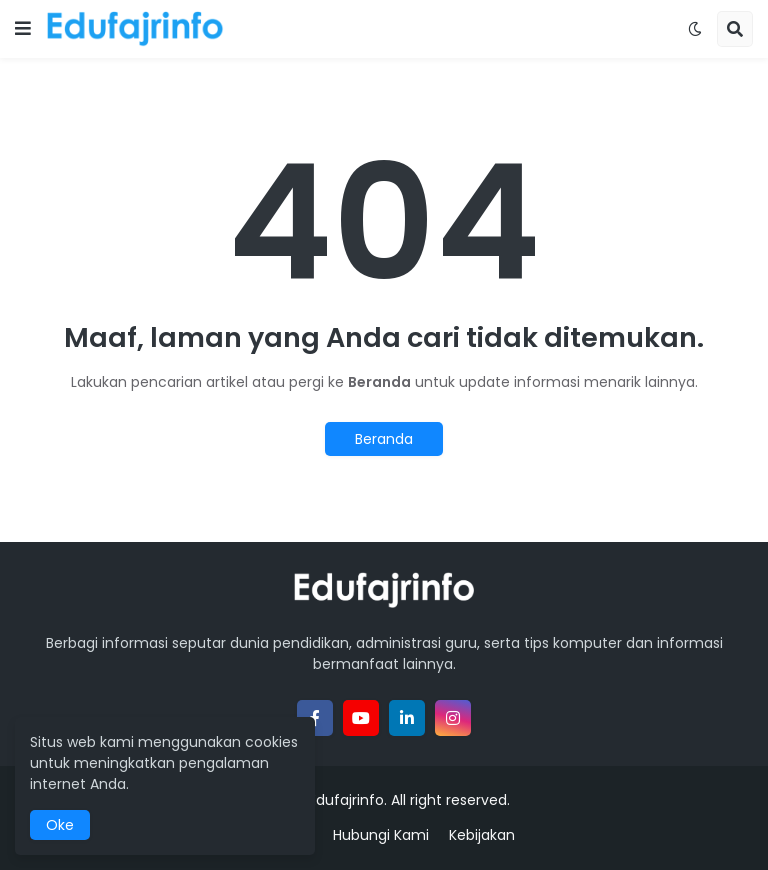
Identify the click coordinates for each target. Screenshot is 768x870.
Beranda (384, 439)
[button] (23, 29)
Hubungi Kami (381, 835)
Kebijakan (482, 835)
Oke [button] (60, 825)
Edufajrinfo (346, 800)
